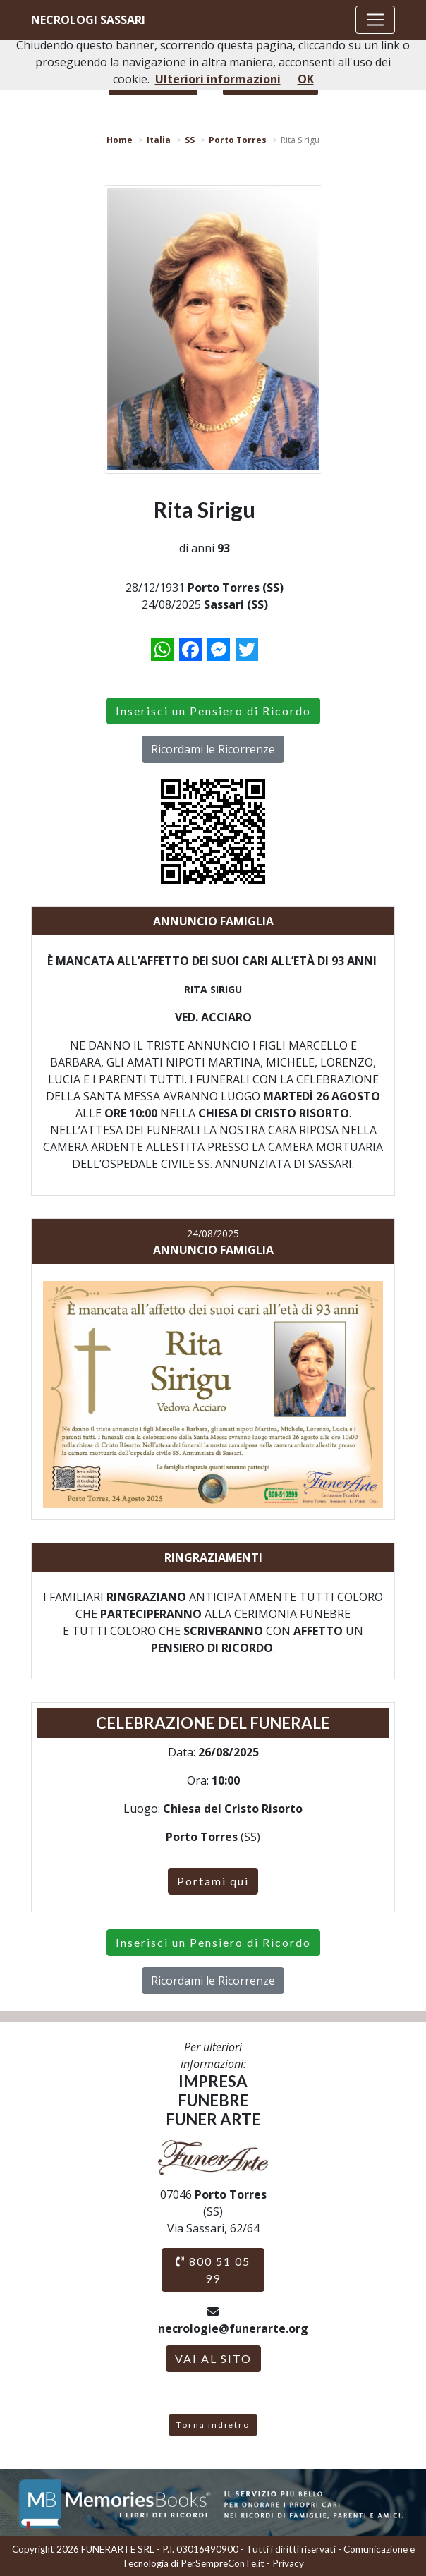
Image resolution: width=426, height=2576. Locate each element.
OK (306, 79)
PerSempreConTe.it (222, 2563)
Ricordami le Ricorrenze (213, 749)
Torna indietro (213, 2424)
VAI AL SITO (213, 2358)
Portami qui (213, 1881)
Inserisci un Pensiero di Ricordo (213, 710)
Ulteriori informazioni (218, 79)
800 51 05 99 (213, 2269)
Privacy (288, 2563)
